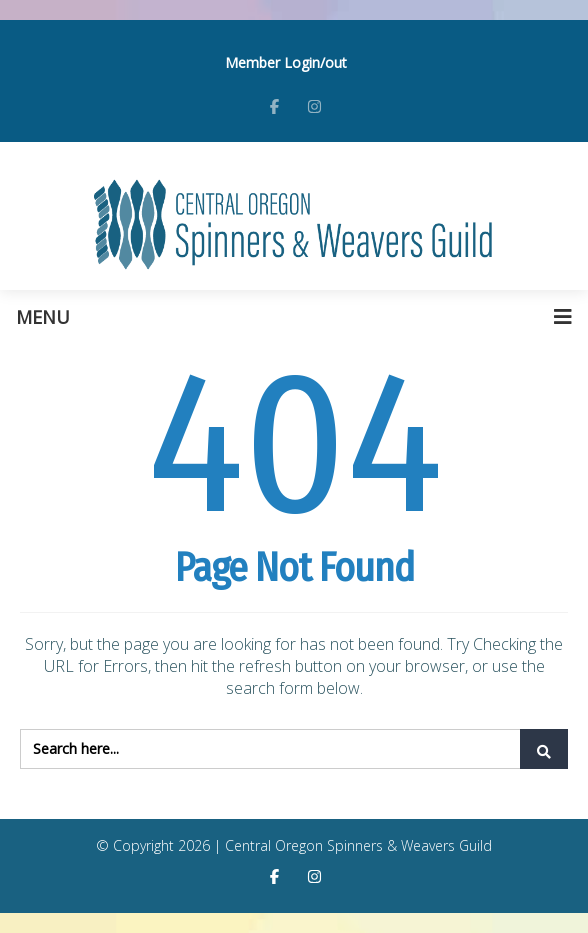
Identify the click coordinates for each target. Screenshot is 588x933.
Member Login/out (286, 62)
